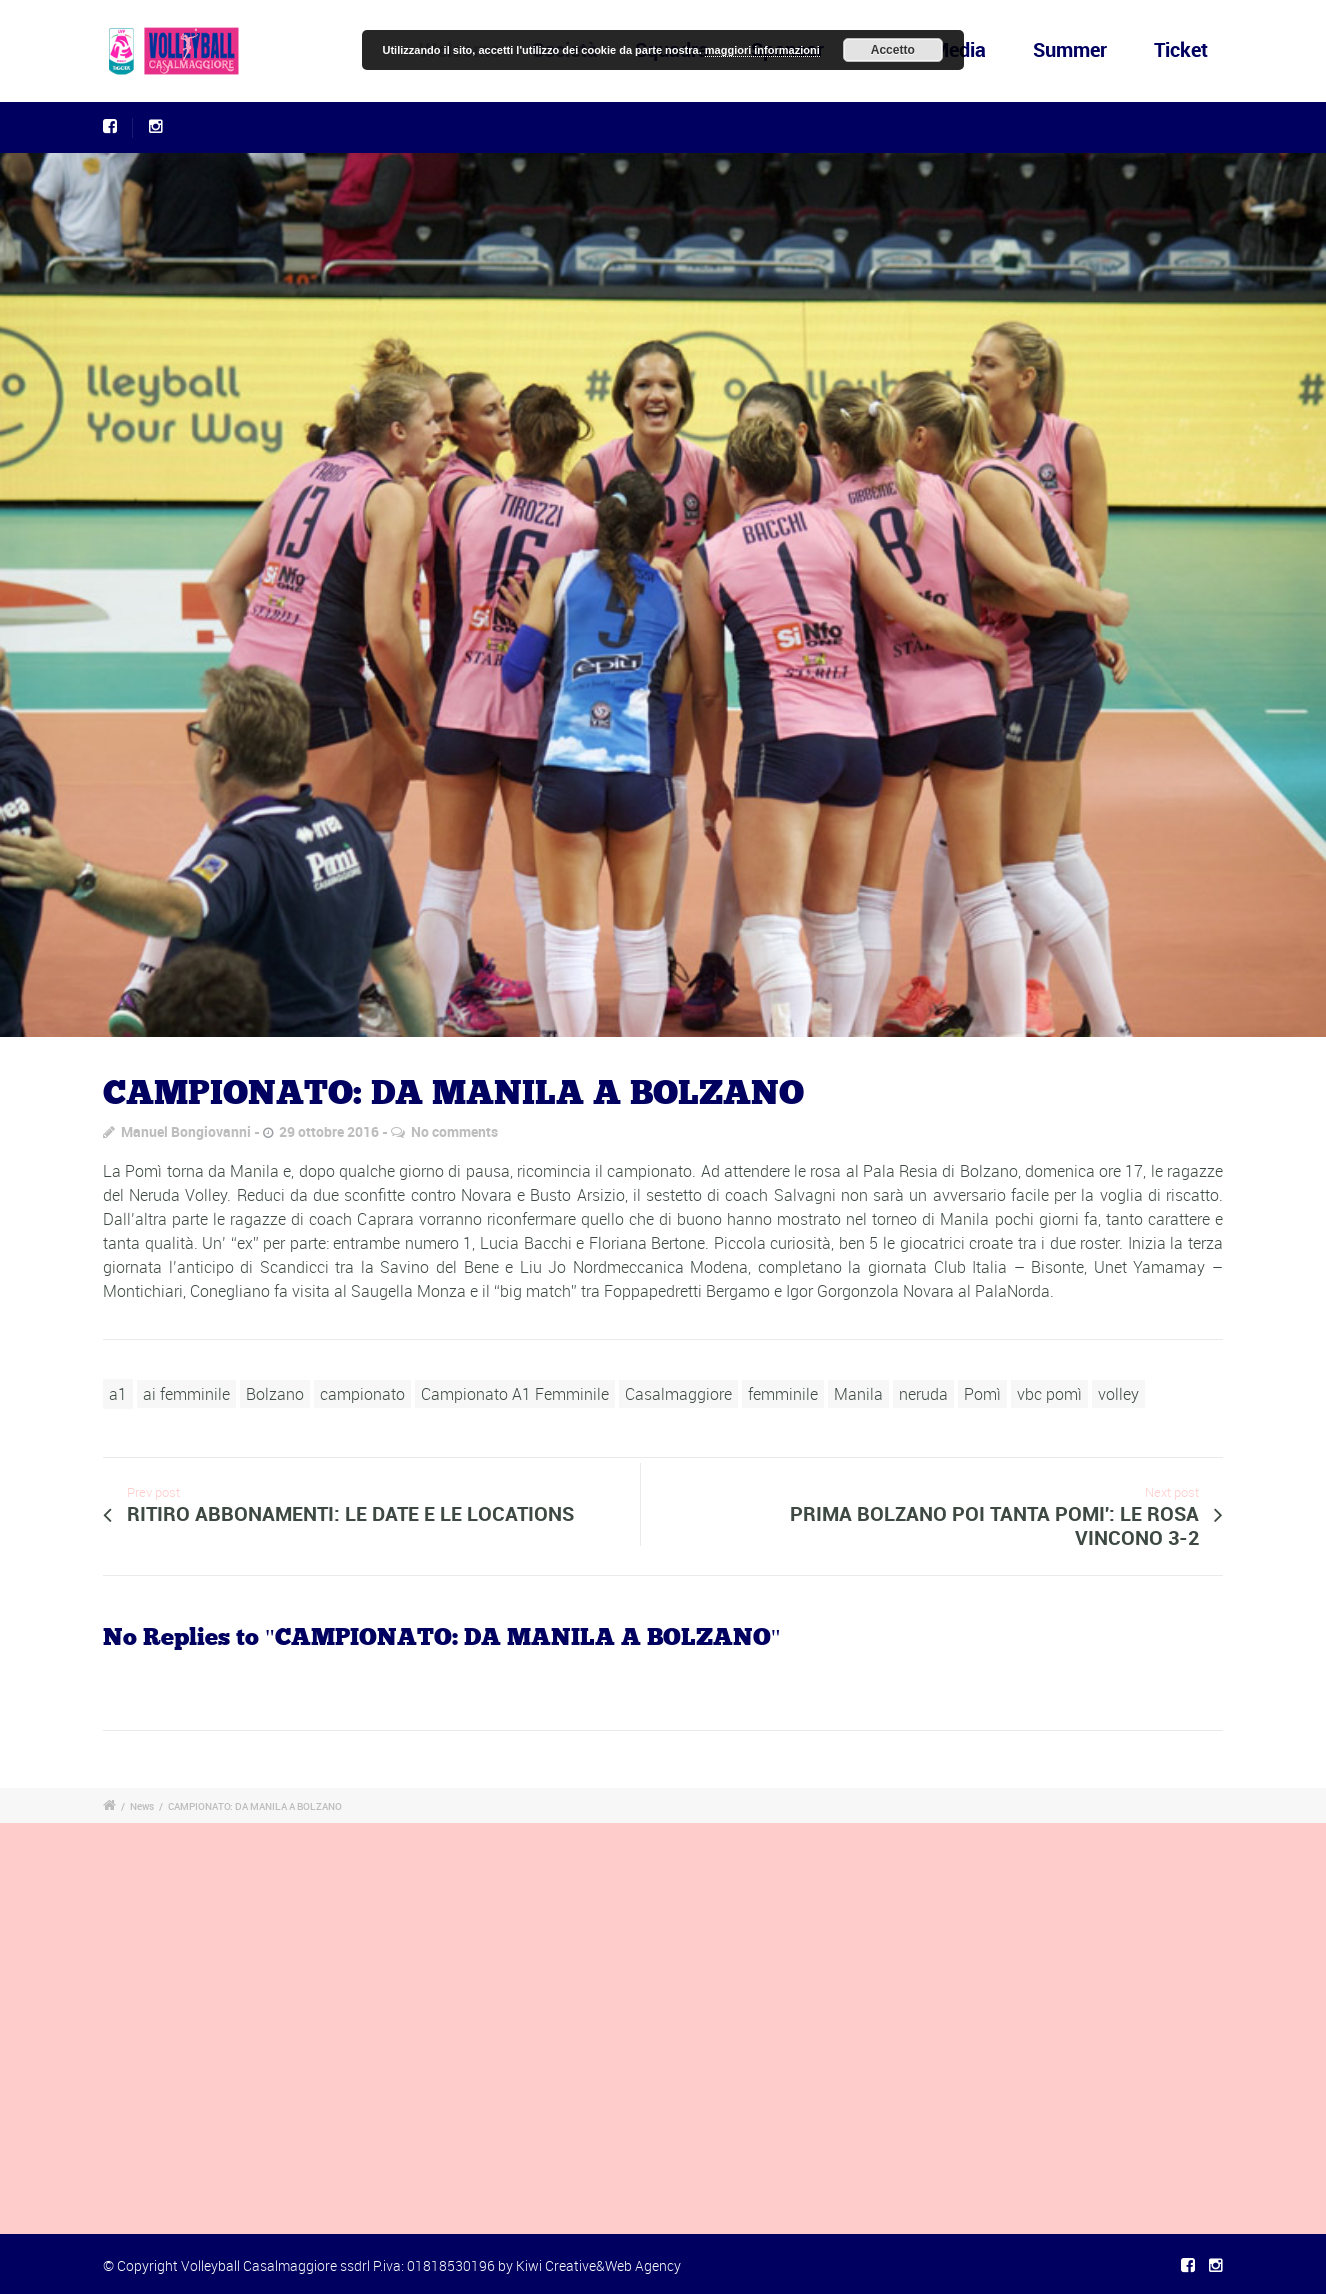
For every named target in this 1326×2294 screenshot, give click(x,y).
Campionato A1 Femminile (515, 1394)
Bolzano (275, 1394)
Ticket (1181, 49)
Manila (858, 1394)
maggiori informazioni (762, 50)
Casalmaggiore (678, 1394)
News (142, 1806)
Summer (1070, 49)
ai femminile (186, 1394)
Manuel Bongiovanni (186, 1131)
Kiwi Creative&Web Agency (598, 2265)
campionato (362, 1394)
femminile (783, 1394)
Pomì (982, 1394)
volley (1118, 1394)
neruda (923, 1394)
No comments (454, 1131)
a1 (118, 1394)
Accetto (893, 50)
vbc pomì (1049, 1394)
